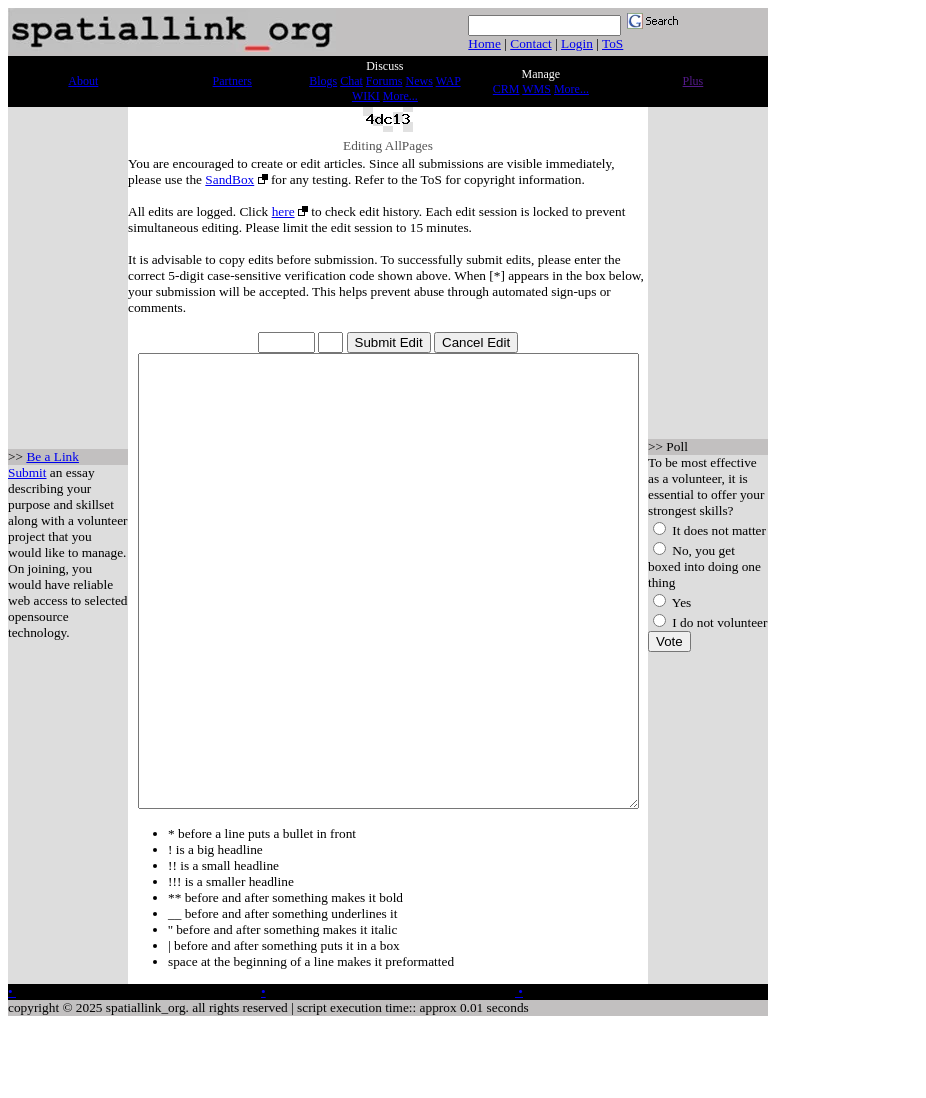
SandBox (153, 179)
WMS (536, 89)
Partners (232, 81)
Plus (693, 81)
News (419, 81)
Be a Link (52, 477)
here (264, 211)
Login (577, 43)
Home (484, 43)
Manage (541, 74)
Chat (351, 81)
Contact (530, 43)
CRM (506, 89)
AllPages (410, 145)
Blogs (323, 81)
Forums (384, 81)
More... (400, 96)
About (83, 81)
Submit (27, 493)
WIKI (366, 96)
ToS (612, 43)
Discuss (384, 66)
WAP (448, 81)
